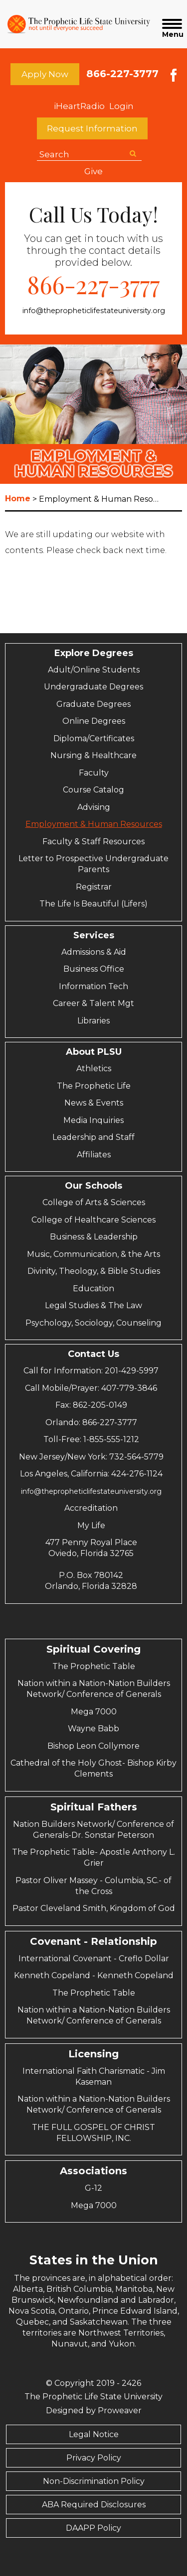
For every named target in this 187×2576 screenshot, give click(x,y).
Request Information (92, 128)
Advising (93, 807)
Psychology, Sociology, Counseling (93, 1323)
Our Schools (93, 1185)
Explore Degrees (93, 653)
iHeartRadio (79, 106)
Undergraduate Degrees (93, 686)
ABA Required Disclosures (94, 2504)
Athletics (93, 1068)
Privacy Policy (93, 2458)
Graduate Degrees (93, 704)
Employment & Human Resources (93, 824)
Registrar (94, 887)
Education (93, 1288)
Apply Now (44, 74)
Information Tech (93, 986)
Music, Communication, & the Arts (93, 1254)
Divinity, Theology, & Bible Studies (93, 1271)
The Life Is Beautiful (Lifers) (93, 903)
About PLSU (94, 1051)
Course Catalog (93, 789)
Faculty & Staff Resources (93, 841)
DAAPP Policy (93, 2528)
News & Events (93, 1103)
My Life (91, 1525)
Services (93, 935)
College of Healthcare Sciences (93, 1220)
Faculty (94, 773)
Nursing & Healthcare (93, 755)
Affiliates (94, 1154)
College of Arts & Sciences (93, 1202)
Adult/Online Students (94, 669)
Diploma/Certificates (93, 738)
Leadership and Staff (93, 1137)
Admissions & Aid (93, 952)
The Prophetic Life (94, 1086)
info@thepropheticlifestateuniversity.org (93, 310)
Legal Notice (94, 2434)
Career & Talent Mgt (93, 1003)
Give (93, 171)
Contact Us (93, 1353)
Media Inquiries (93, 1120)
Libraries (93, 1020)
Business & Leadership (94, 1236)
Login (121, 106)
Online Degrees (93, 721)
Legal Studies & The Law (93, 1305)
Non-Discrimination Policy (94, 2481)
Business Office (93, 969)
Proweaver (120, 2410)
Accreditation (91, 1508)
